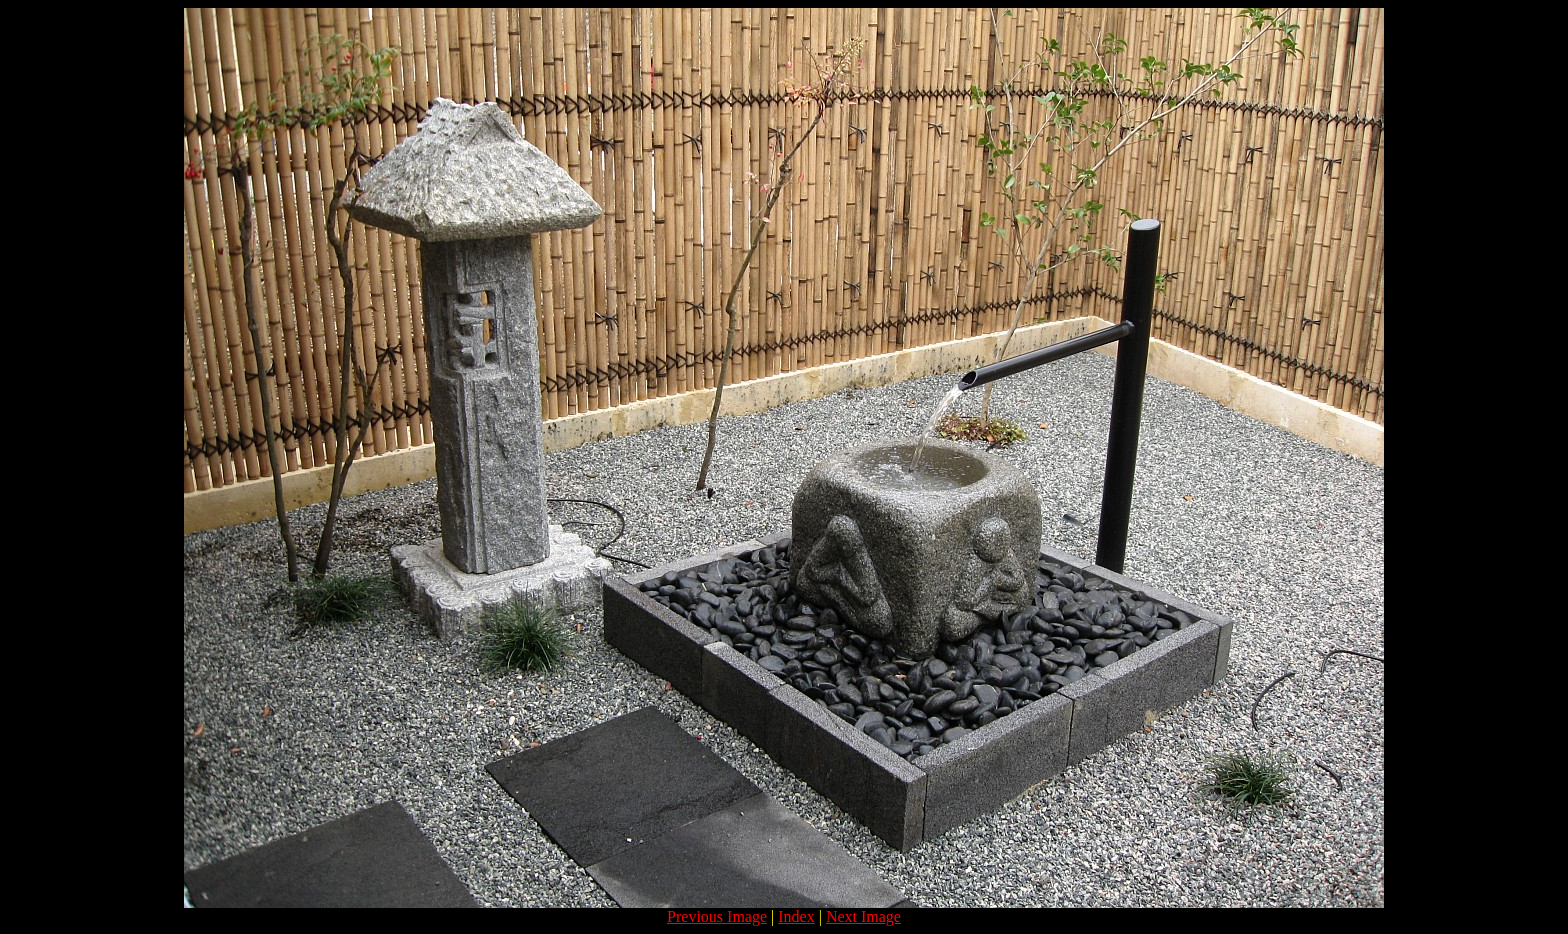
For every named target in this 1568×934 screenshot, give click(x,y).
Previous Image (717, 916)
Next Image (863, 916)
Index (796, 916)
